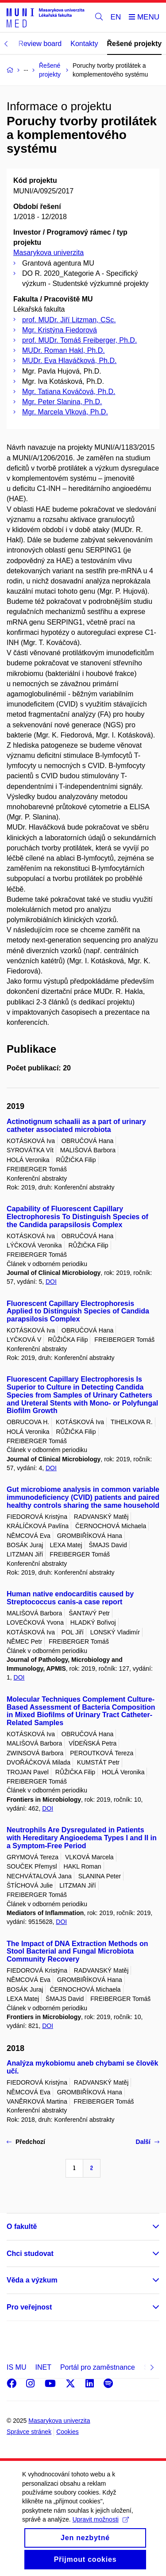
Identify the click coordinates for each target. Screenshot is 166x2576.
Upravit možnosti (101, 2528)
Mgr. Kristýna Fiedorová (59, 330)
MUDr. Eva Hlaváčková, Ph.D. (69, 360)
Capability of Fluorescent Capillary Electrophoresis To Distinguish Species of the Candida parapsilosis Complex (77, 1216)
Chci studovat (30, 2253)
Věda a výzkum (32, 2280)
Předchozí (26, 2141)
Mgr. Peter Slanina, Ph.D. (62, 402)
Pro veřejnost (29, 2307)
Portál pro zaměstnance (97, 2367)
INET (43, 2367)
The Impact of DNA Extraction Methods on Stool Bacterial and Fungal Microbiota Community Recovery (77, 1951)
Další (147, 2141)
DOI (51, 1281)
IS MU (16, 2367)
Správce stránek (29, 2431)
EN (116, 17)
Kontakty (84, 43)
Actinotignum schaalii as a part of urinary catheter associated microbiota (76, 1125)
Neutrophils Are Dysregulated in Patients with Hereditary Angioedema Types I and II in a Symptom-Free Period (82, 1838)
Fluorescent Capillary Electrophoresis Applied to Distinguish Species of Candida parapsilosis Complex (78, 1311)
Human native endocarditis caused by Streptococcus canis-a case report (70, 1598)
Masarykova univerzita (48, 252)
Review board (40, 43)
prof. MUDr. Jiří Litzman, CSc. (69, 320)
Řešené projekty (134, 43)
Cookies (67, 2431)
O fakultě (22, 2226)
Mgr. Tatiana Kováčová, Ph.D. (68, 391)
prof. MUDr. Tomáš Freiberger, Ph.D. (79, 340)
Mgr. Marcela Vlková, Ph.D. (65, 412)
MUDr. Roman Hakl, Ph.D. (63, 350)
